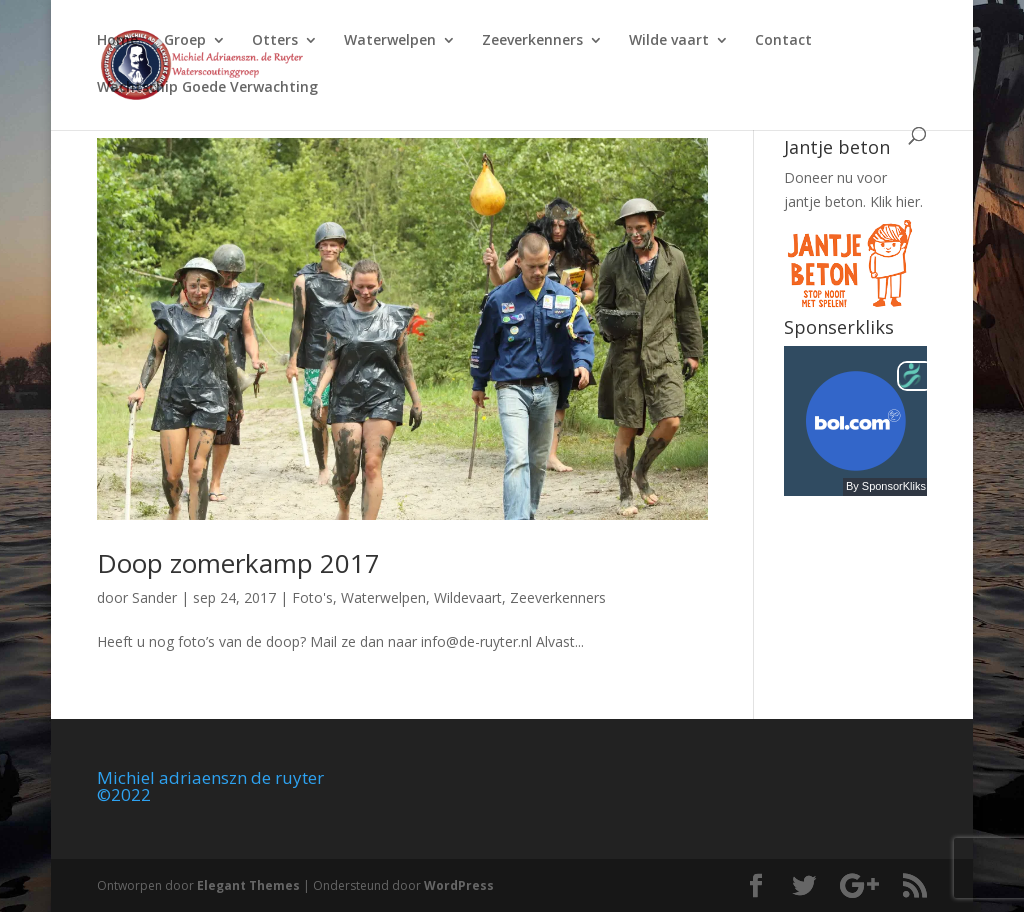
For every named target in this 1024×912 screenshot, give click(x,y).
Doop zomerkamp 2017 (238, 563)
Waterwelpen (390, 41)
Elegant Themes (248, 885)
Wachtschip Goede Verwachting (207, 88)
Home (117, 41)
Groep (185, 41)
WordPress (459, 885)
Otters (275, 41)
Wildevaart (468, 597)
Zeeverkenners (532, 41)
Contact (783, 41)
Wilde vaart (669, 41)
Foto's (312, 597)
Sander (154, 597)
